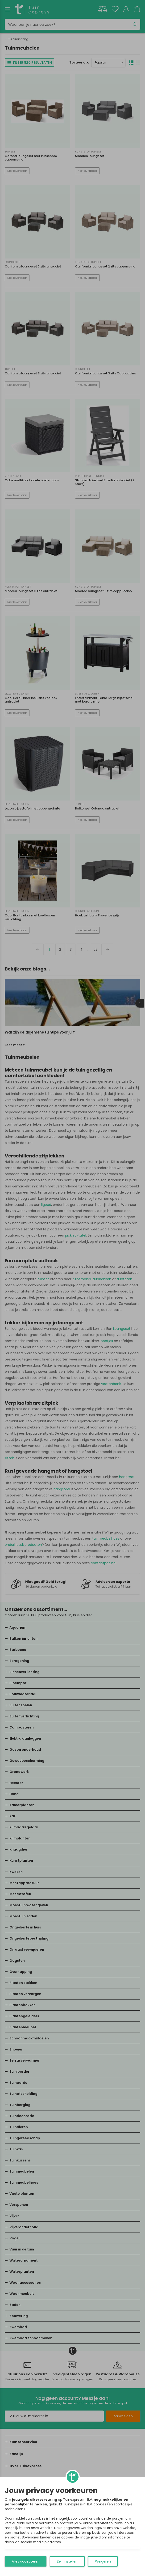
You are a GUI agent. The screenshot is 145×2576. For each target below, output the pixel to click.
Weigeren (103, 2561)
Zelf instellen (67, 2561)
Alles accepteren (26, 2561)
